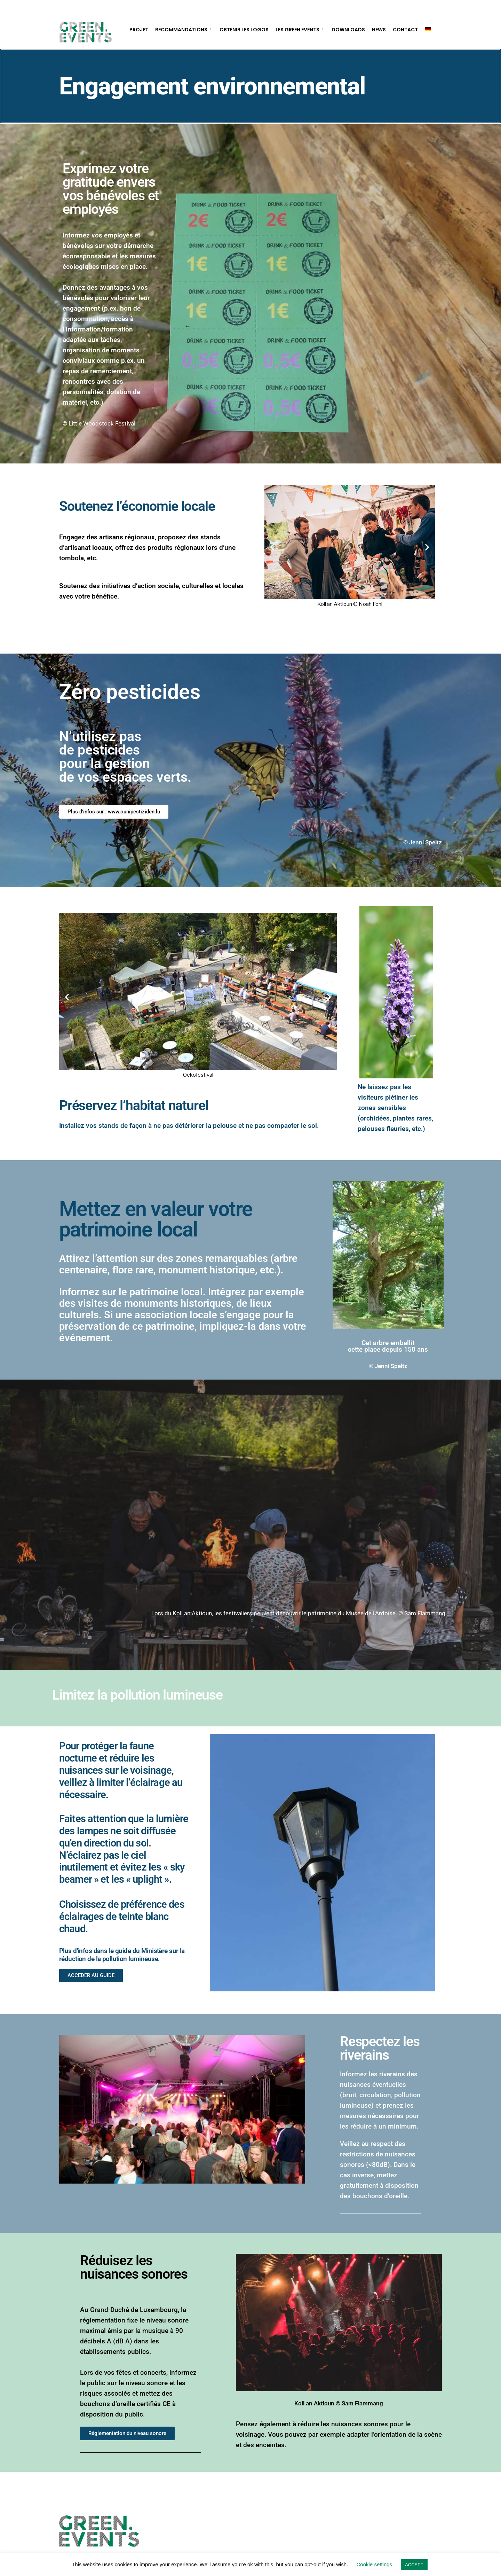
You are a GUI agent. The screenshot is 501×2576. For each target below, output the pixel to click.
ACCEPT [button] (414, 2564)
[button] (272, 547)
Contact (405, 29)
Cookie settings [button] (374, 2564)
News (379, 29)
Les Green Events (297, 29)
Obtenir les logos (244, 29)
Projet (138, 29)
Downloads (348, 29)
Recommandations (181, 29)
